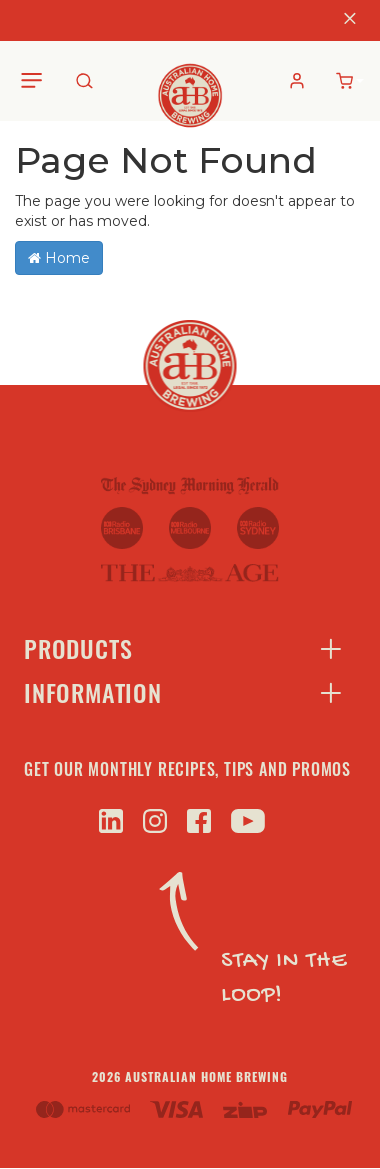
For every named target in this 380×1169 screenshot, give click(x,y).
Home (59, 258)
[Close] (350, 20)
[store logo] (190, 80)
